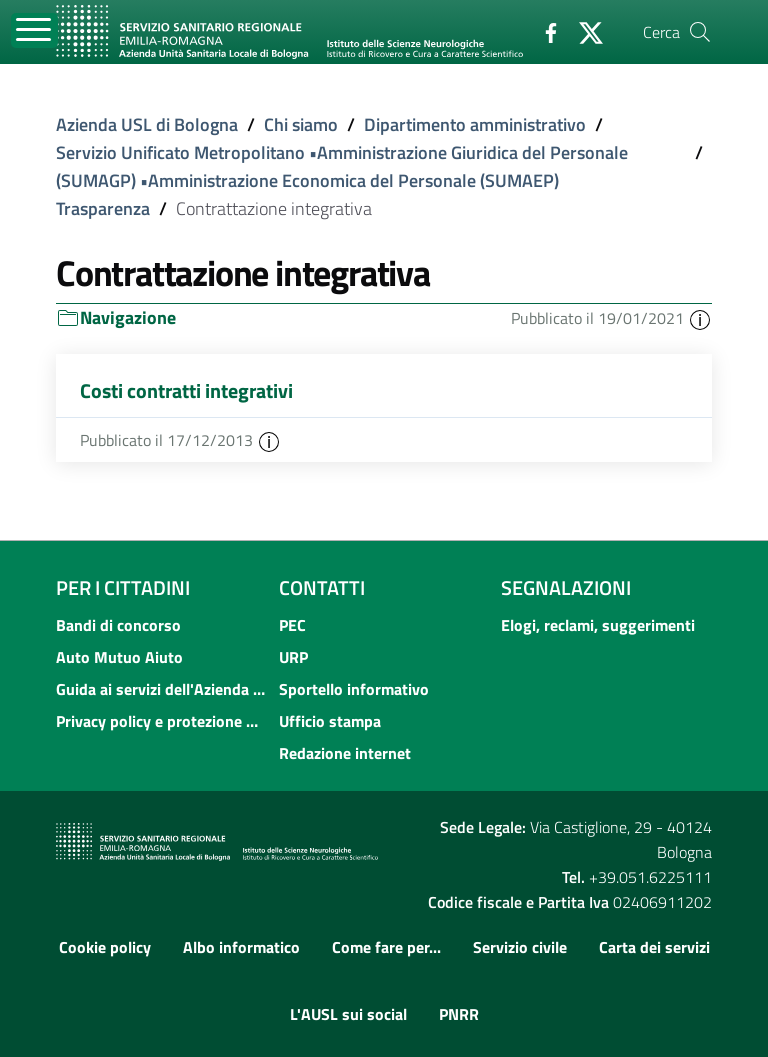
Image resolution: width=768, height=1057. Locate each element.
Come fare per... (386, 947)
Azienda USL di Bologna (147, 124)
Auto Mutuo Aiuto (119, 657)
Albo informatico (241, 947)
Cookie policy (105, 947)
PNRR (459, 1014)
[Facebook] (543, 31)
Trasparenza (103, 208)
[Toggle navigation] (34, 30)
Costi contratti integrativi (186, 390)
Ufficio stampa (330, 721)
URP (293, 657)
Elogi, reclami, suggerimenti (598, 625)
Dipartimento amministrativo (475, 124)
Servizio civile (520, 947)
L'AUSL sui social (348, 1014)
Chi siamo (301, 124)
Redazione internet (345, 753)
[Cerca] (700, 32)
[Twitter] (583, 31)
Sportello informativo (354, 689)
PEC (292, 625)
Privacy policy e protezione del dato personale (161, 721)
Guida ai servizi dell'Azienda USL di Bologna (161, 689)
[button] (700, 318)
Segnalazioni (566, 587)
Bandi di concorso (118, 625)
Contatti (322, 587)
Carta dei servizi (654, 947)
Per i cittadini (123, 587)
